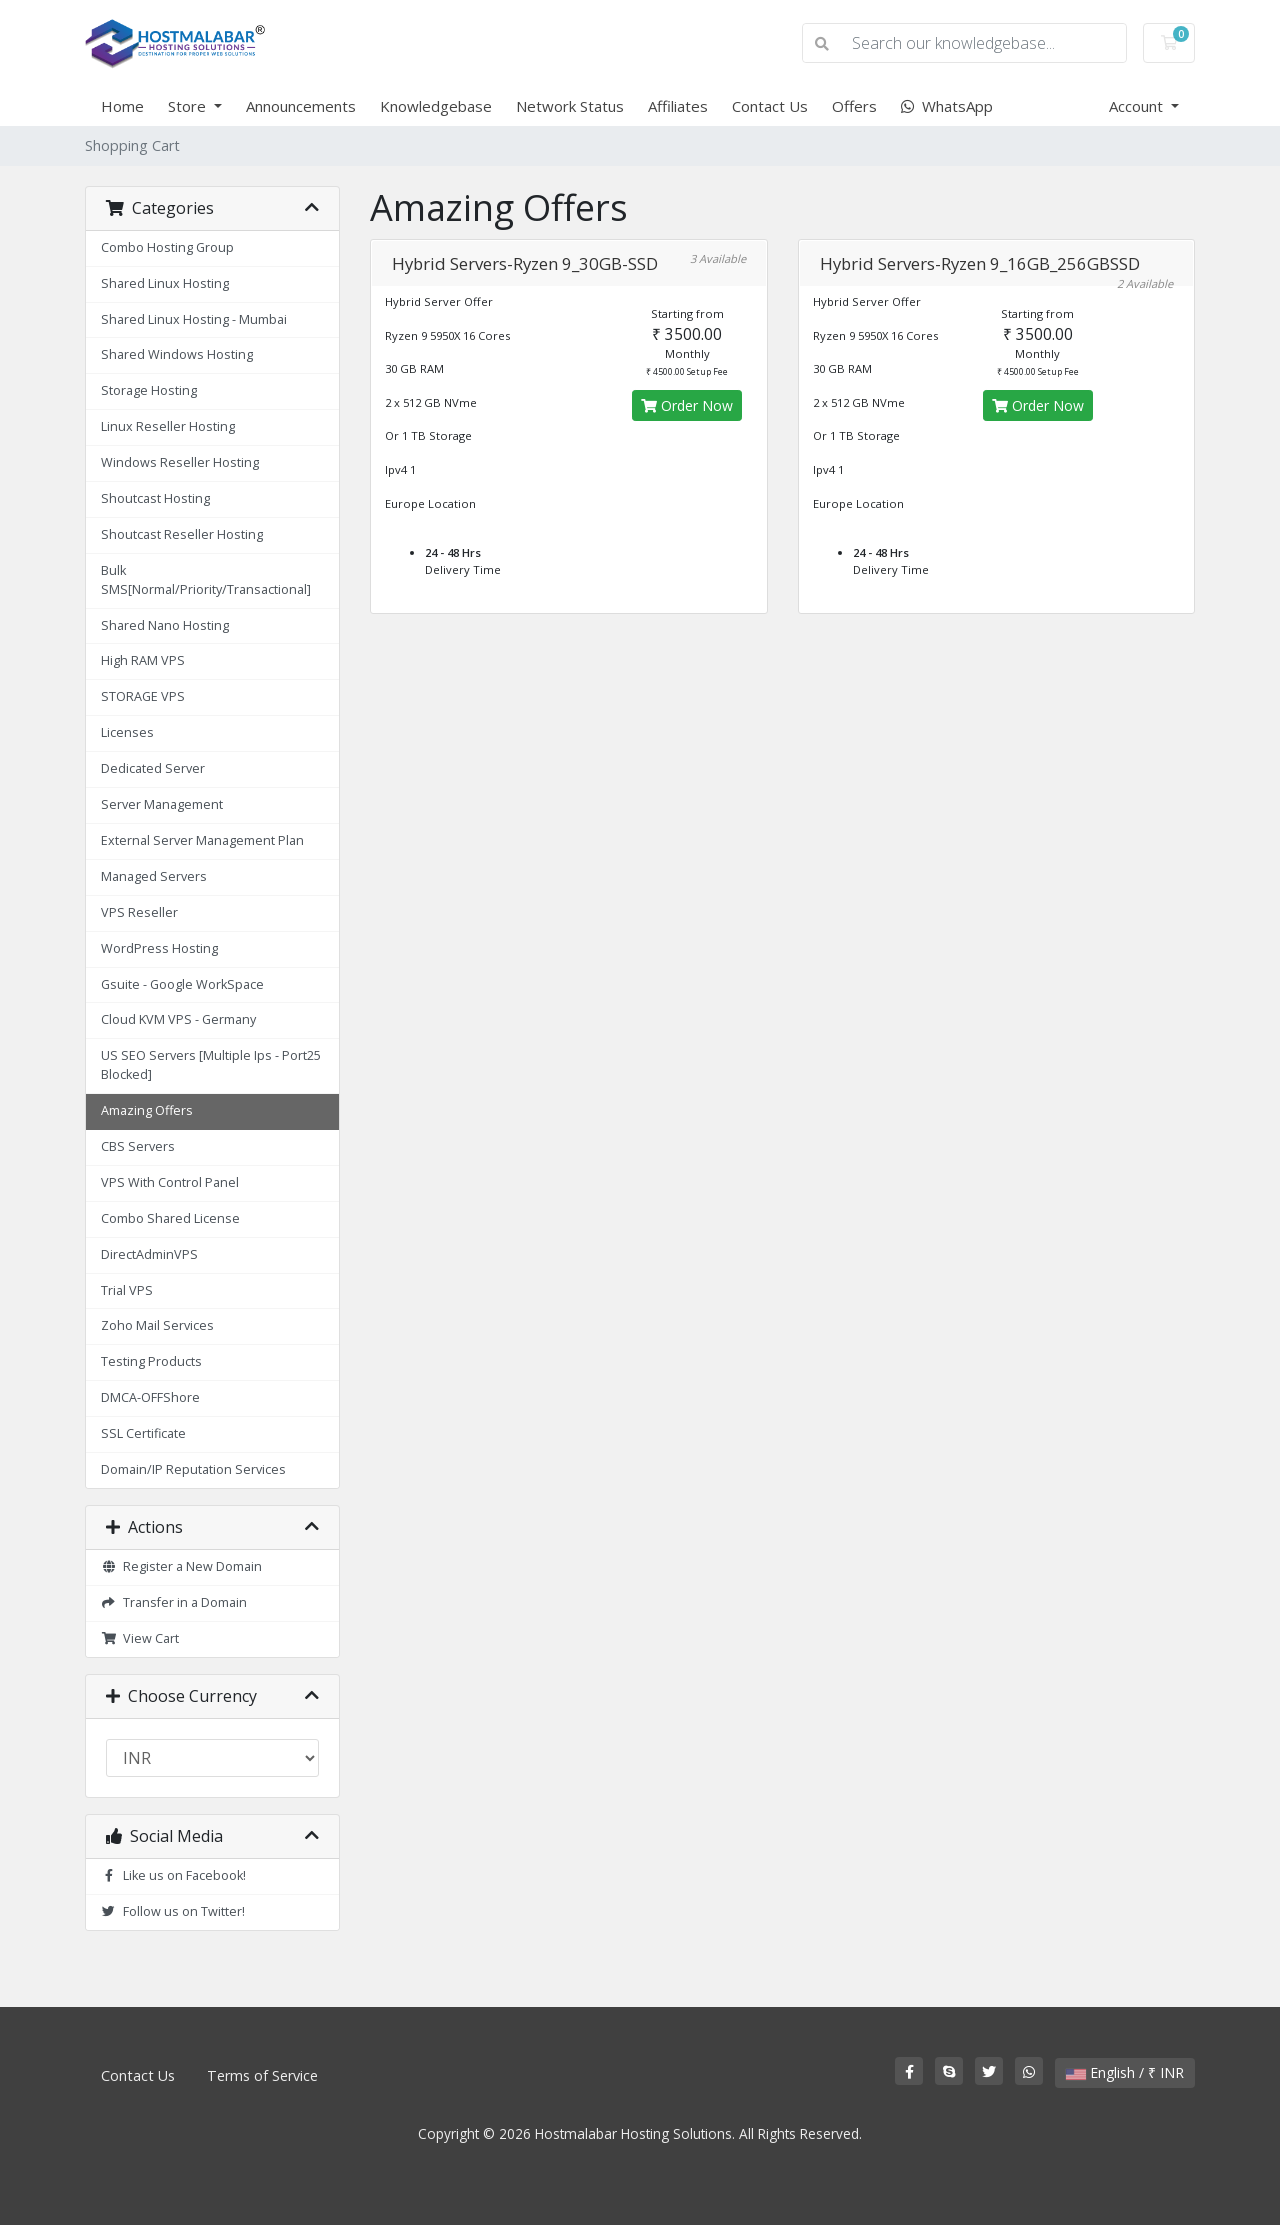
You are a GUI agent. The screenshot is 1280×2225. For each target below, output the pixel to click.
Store (189, 106)
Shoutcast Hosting (155, 498)
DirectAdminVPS (149, 1254)
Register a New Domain (181, 1566)
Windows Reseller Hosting (180, 462)
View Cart (140, 1638)
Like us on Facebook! (173, 1875)
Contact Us (770, 106)
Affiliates (678, 106)
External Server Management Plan (202, 840)
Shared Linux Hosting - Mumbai (194, 319)
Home (122, 106)
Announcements (301, 106)
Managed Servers (154, 876)
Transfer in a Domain (174, 1602)
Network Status (570, 106)
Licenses (127, 732)
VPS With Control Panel (170, 1182)
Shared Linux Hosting (165, 283)
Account (1138, 106)
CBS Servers (138, 1146)
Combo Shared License (170, 1218)
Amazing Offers (147, 1110)
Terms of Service (262, 2075)
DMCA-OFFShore (150, 1397)
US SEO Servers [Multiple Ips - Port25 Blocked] (211, 1065)
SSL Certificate (143, 1433)
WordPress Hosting (159, 948)
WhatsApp (947, 106)
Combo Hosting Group (167, 247)
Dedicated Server (153, 768)
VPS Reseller (139, 912)
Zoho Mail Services (157, 1325)
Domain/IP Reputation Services (193, 1469)
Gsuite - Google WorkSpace (182, 984)
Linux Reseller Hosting (168, 426)
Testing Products (151, 1361)
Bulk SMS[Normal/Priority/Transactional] (206, 580)
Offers (854, 106)
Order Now (687, 405)
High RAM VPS (143, 660)
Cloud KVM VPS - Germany (178, 1019)
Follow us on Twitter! (173, 1911)
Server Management (162, 804)
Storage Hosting (149, 390)
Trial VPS (127, 1290)
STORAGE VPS (143, 696)
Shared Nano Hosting (165, 625)
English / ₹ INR (1125, 2072)
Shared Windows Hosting (177, 354)
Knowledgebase (436, 106)
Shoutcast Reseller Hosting (182, 534)
